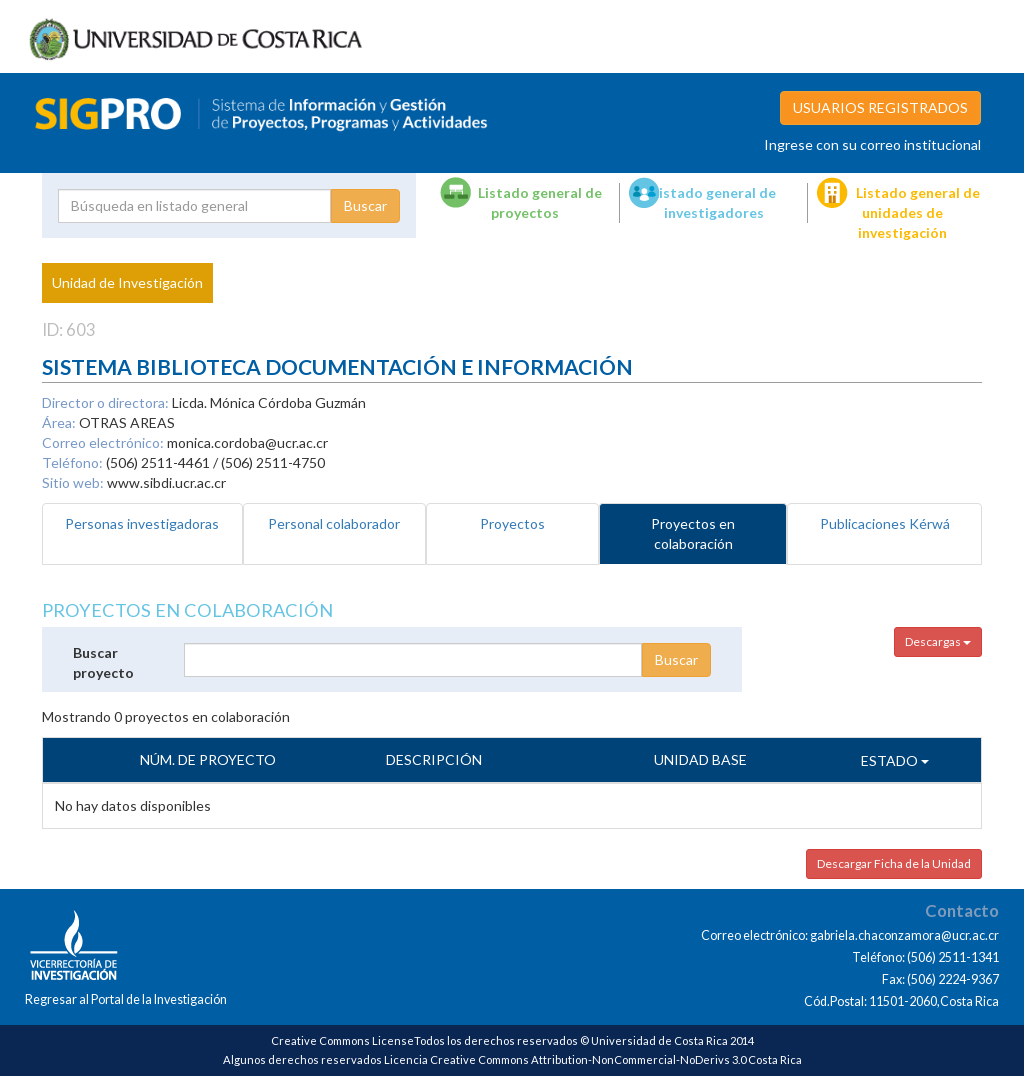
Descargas (938, 641)
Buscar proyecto (103, 662)
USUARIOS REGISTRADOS (880, 107)
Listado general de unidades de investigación (918, 212)
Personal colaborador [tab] (334, 523)
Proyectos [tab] (512, 523)
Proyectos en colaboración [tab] (693, 533)
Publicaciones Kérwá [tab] (885, 523)
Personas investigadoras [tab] (142, 523)
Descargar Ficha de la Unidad (894, 863)
